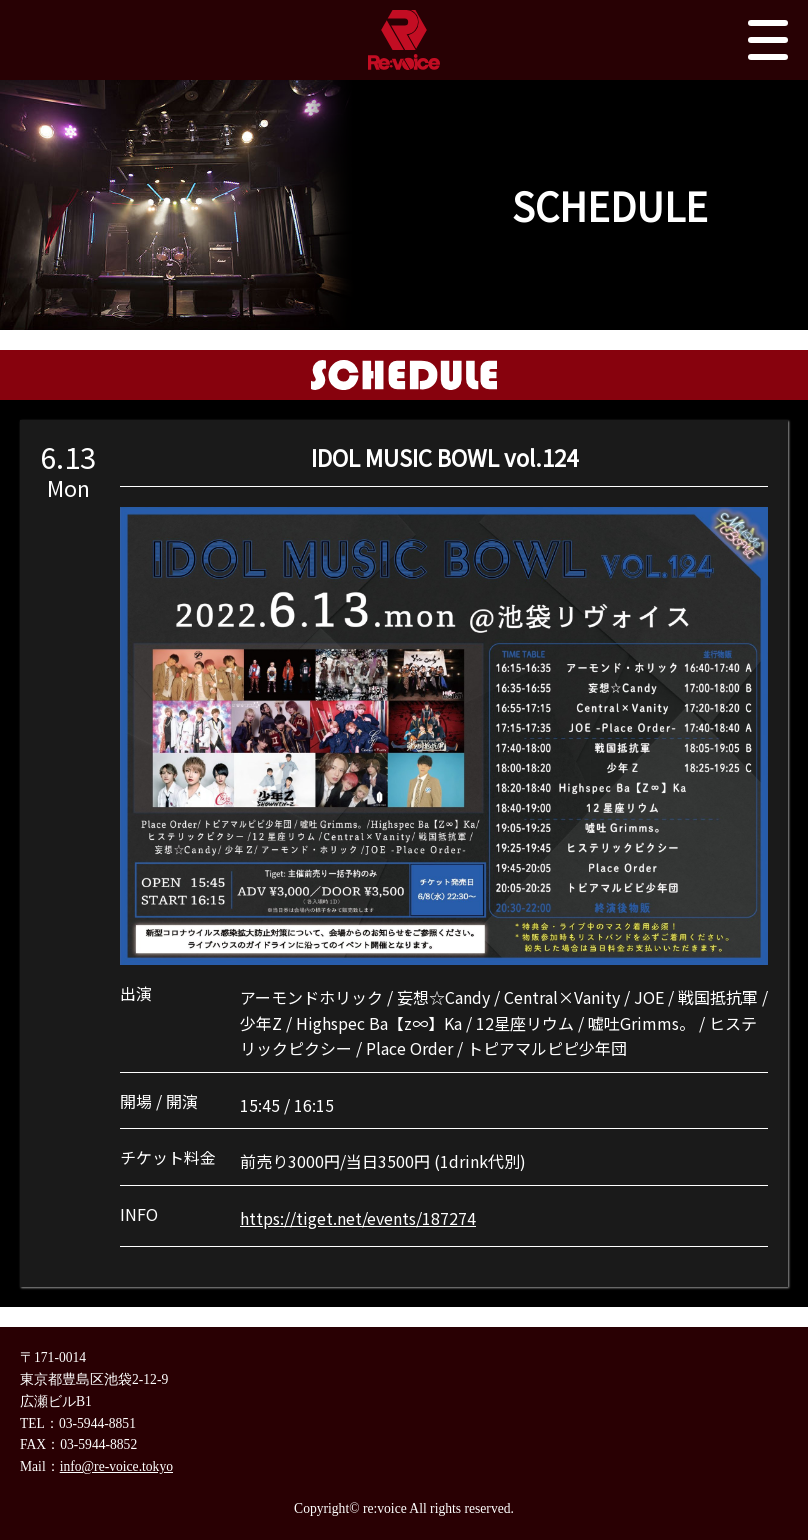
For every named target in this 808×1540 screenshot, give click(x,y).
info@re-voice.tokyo (116, 1466)
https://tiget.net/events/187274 (358, 1218)
